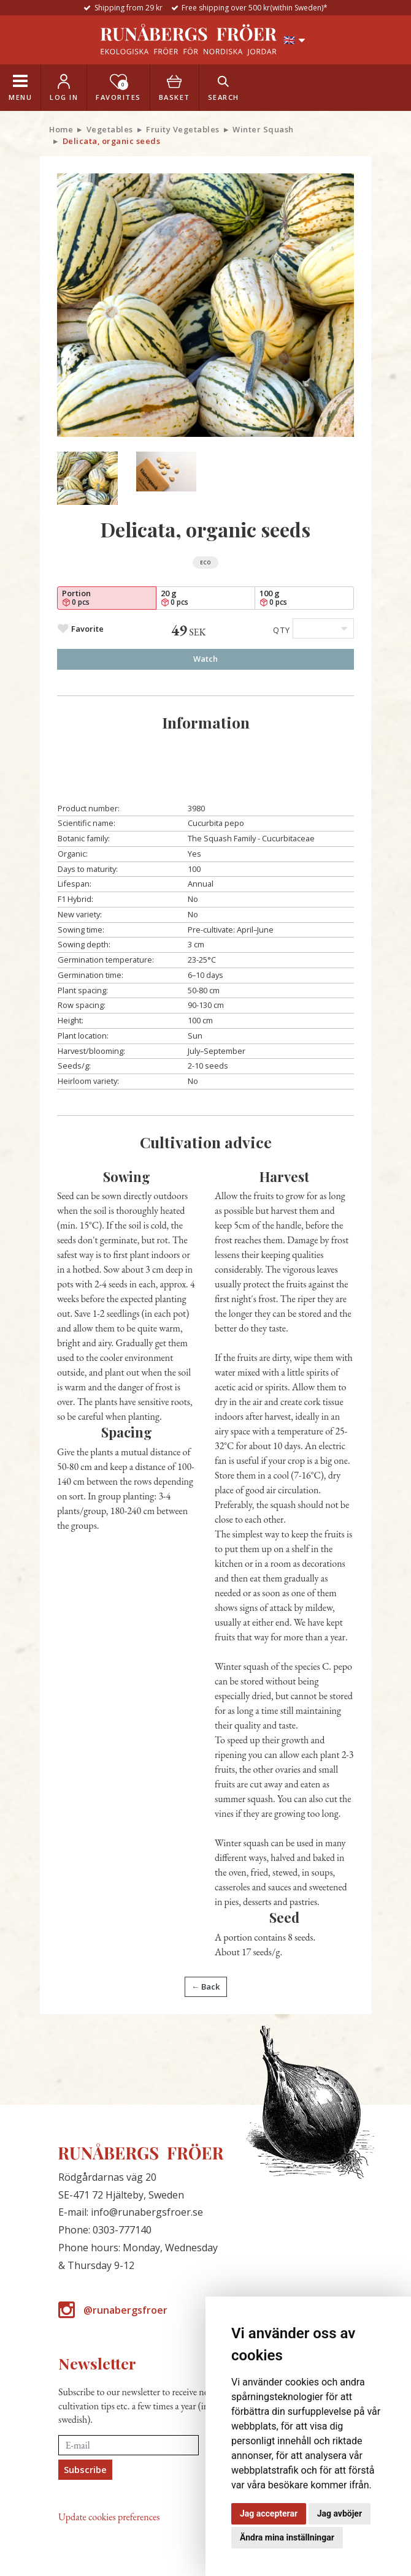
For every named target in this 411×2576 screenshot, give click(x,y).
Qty (282, 629)
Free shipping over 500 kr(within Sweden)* (255, 7)
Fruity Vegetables (183, 129)
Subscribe (85, 2469)
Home (61, 129)
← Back (205, 1986)
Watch (205, 658)
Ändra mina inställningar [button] (287, 2537)
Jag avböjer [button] (339, 2513)
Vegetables (109, 129)
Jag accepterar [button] (269, 2513)
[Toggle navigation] (20, 87)
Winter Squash (263, 129)
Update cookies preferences (108, 2516)
